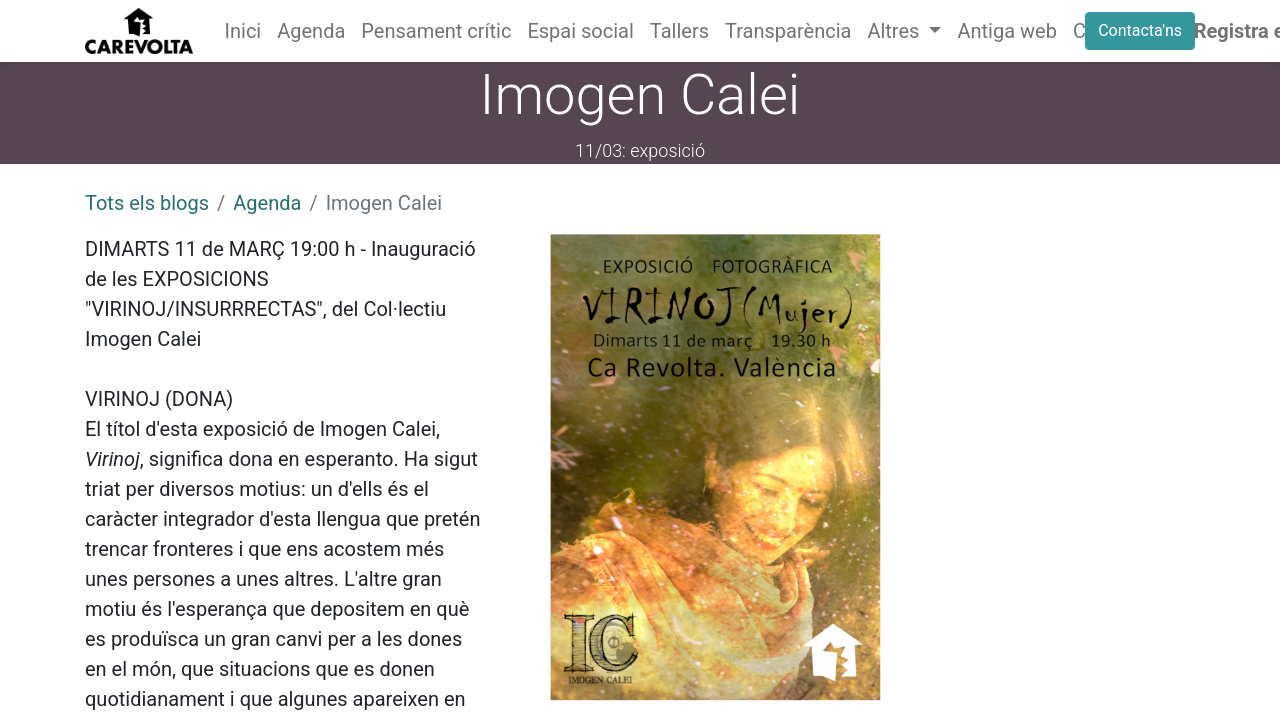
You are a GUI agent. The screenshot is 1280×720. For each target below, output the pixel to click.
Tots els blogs (147, 203)
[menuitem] (243, 31)
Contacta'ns (1140, 30)
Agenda (267, 203)
